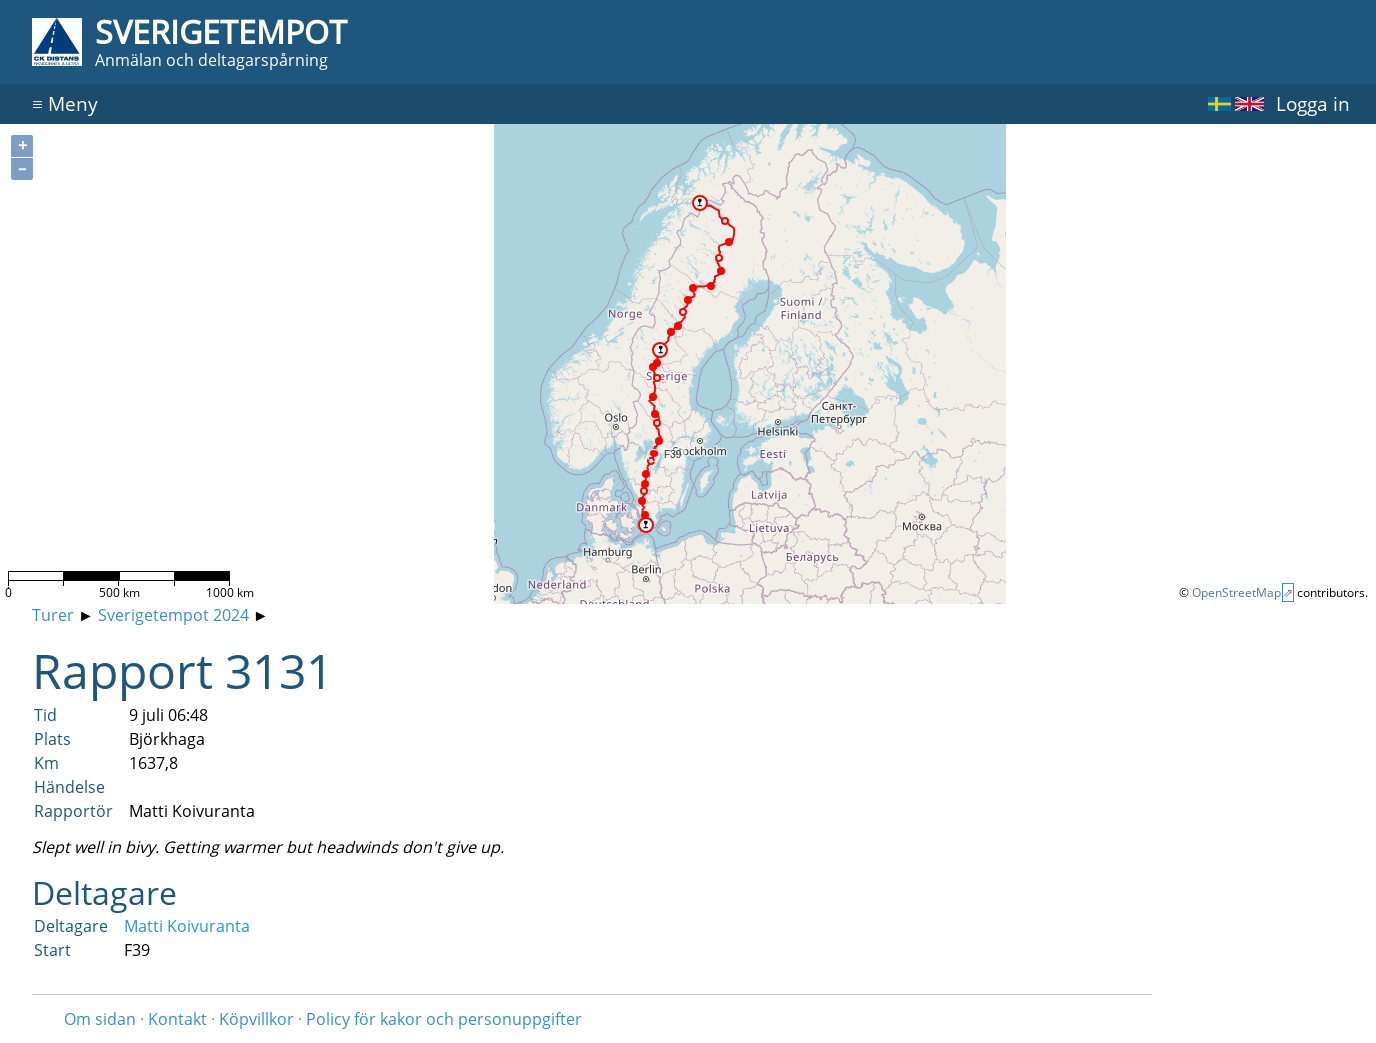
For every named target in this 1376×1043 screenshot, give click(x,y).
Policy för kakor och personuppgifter (444, 1019)
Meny (65, 103)
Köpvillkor (256, 1019)
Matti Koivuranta (187, 926)
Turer (53, 615)
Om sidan (100, 1019)
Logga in (1313, 103)
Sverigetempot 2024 (173, 615)
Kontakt (177, 1019)
